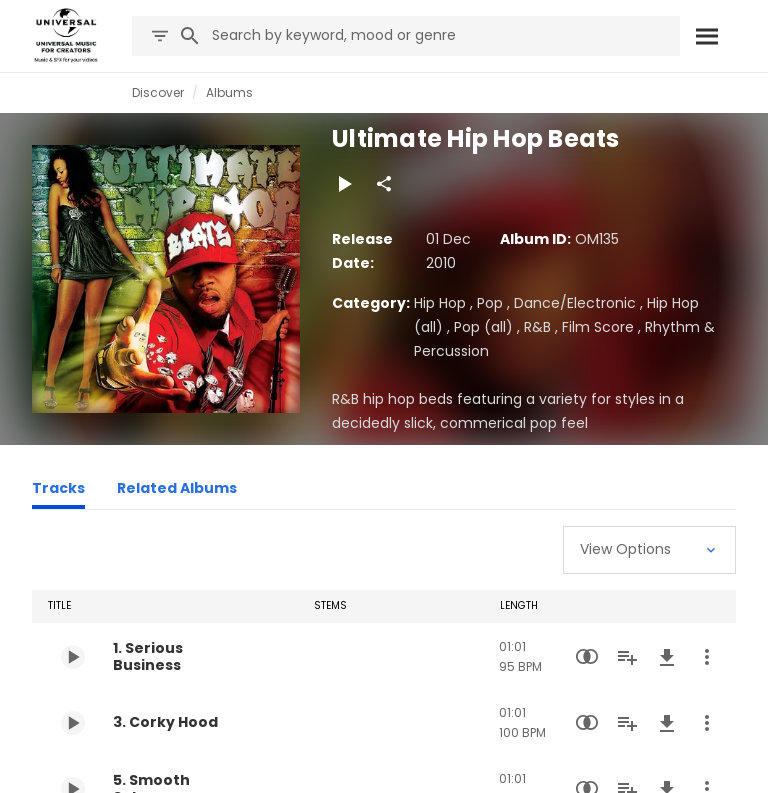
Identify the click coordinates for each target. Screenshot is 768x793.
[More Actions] (707, 657)
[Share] (384, 184)
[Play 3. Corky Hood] (73, 723)
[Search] (706, 36)
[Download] (667, 657)
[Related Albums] (177, 491)
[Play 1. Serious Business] (73, 657)
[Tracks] (58, 491)
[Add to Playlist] (627, 657)
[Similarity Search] (587, 657)
